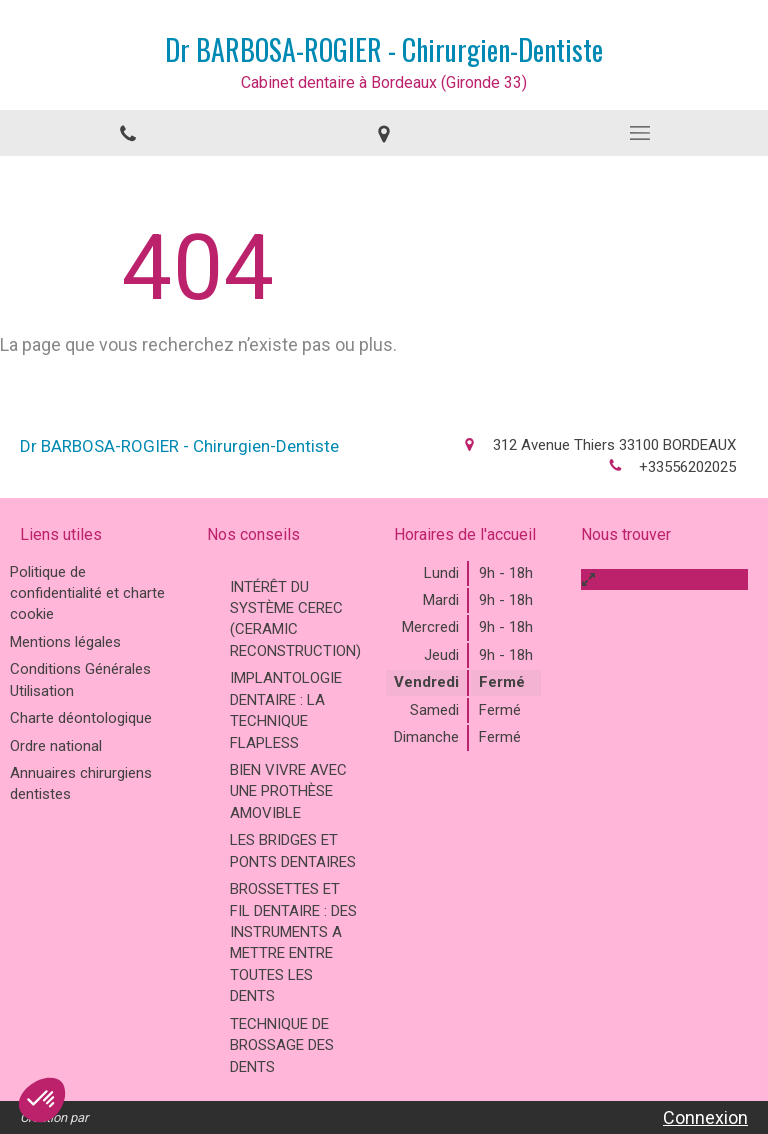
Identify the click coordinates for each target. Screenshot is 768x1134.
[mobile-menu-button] (640, 133)
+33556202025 (687, 467)
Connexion (705, 1117)
